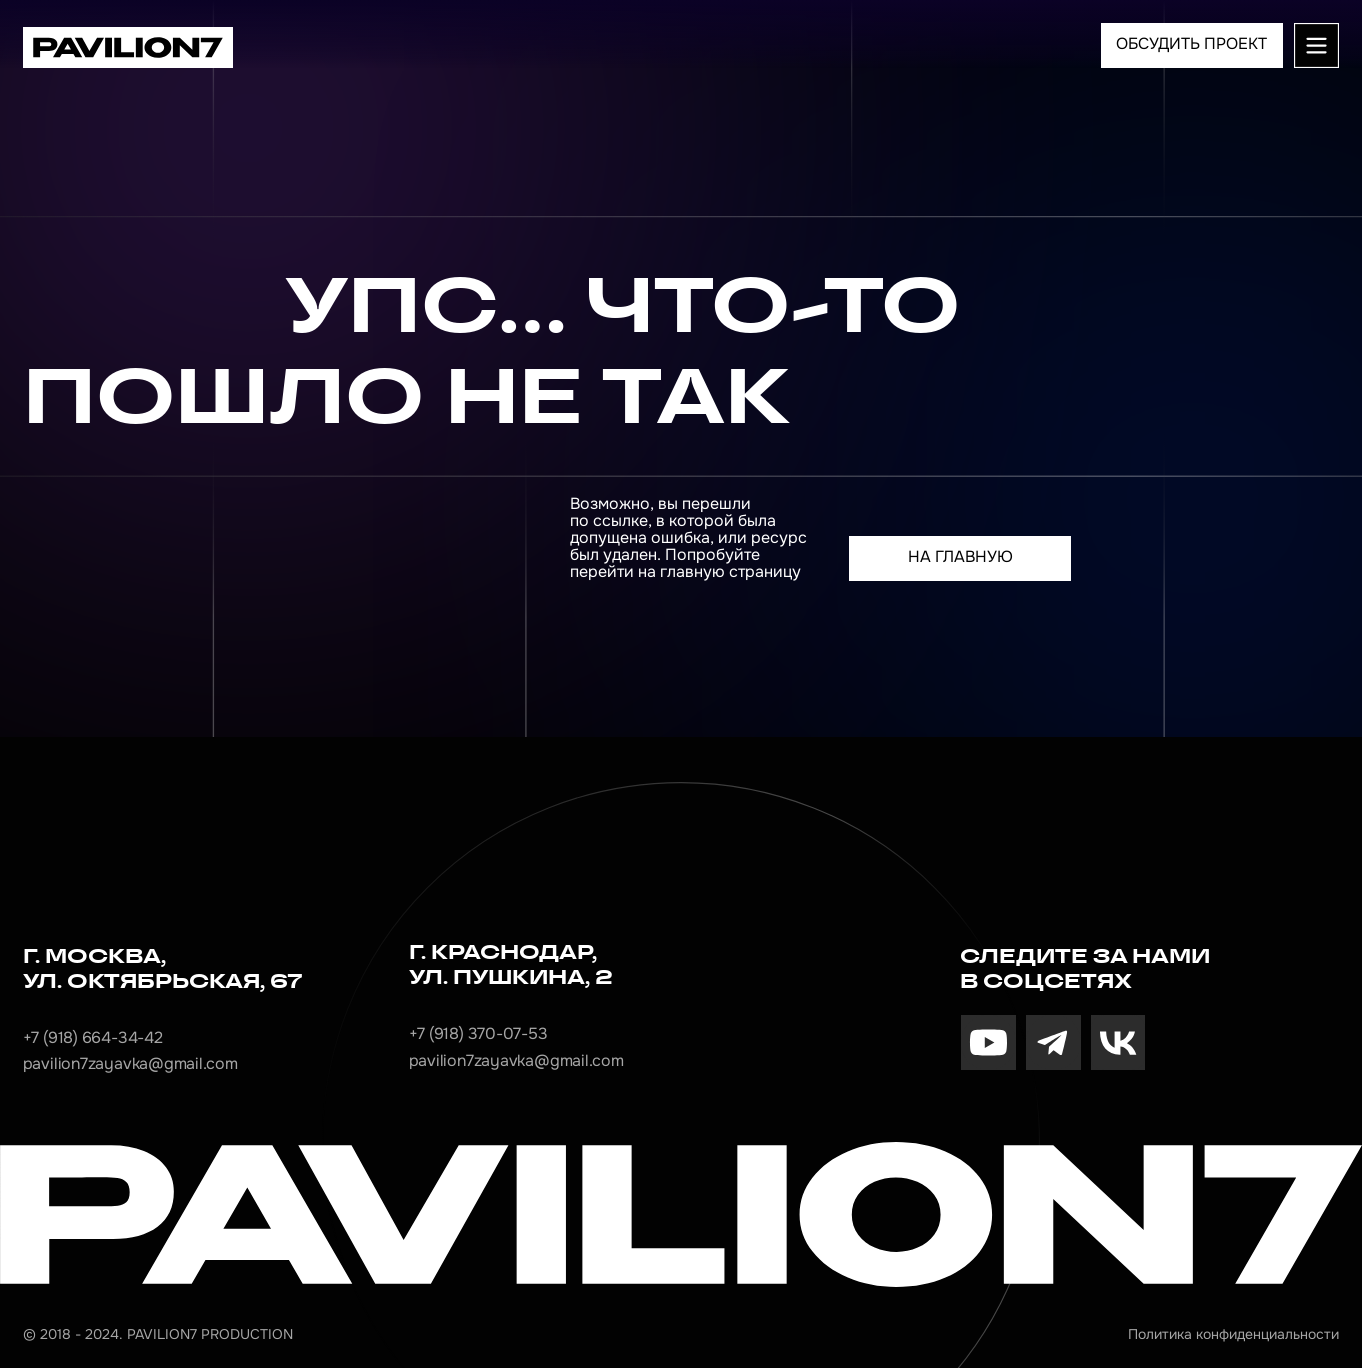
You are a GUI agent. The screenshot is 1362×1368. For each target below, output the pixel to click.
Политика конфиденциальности (1233, 1334)
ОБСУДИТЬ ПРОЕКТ (1191, 44)
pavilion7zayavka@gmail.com (130, 1064)
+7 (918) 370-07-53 (478, 1034)
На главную (960, 557)
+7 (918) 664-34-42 (93, 1038)
